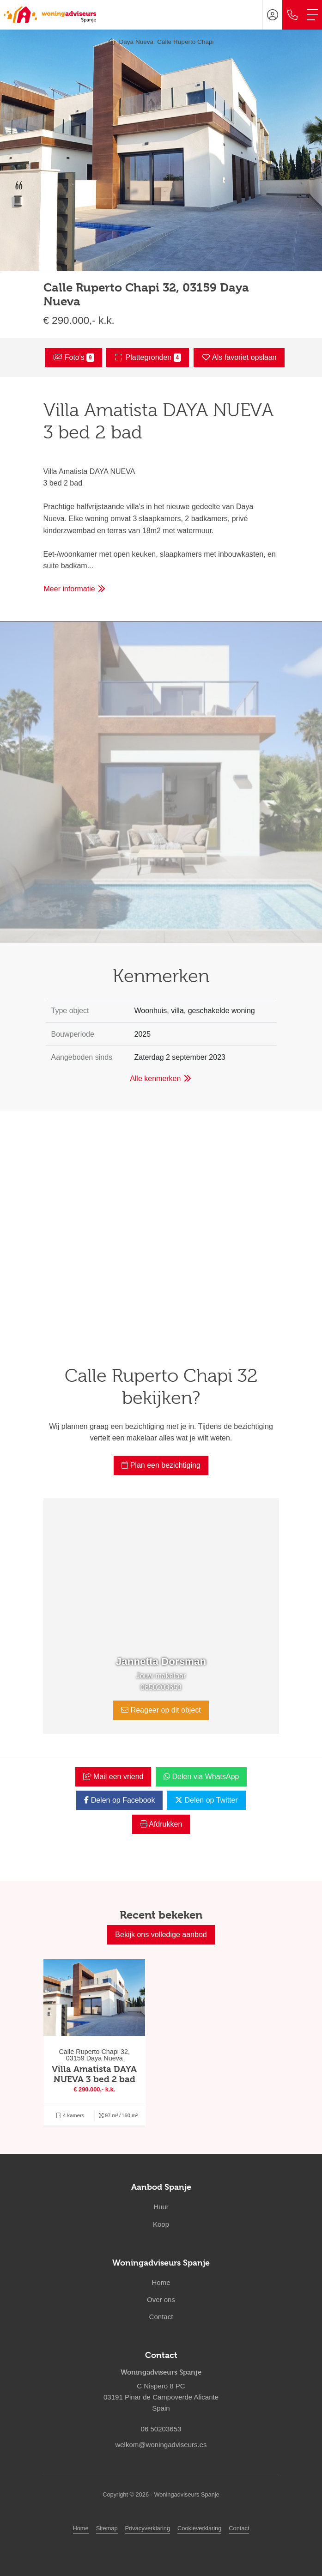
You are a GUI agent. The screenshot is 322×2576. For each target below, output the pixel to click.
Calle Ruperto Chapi (185, 41)
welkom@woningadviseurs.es (161, 2444)
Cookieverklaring (199, 2528)
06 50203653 (161, 2429)
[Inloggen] (272, 15)
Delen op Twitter (206, 1800)
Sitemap (107, 2528)
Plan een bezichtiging (161, 1465)
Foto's (73, 357)
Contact (239, 2528)
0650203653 (161, 1687)
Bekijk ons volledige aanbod (161, 1934)
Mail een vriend (113, 1776)
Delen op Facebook (119, 1800)
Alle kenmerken (161, 1078)
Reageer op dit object (161, 1710)
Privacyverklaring (147, 2528)
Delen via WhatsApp (201, 1776)
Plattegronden (147, 357)
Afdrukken (161, 1824)
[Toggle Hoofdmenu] (312, 15)
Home (81, 2528)
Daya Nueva (136, 41)
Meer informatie (75, 589)
